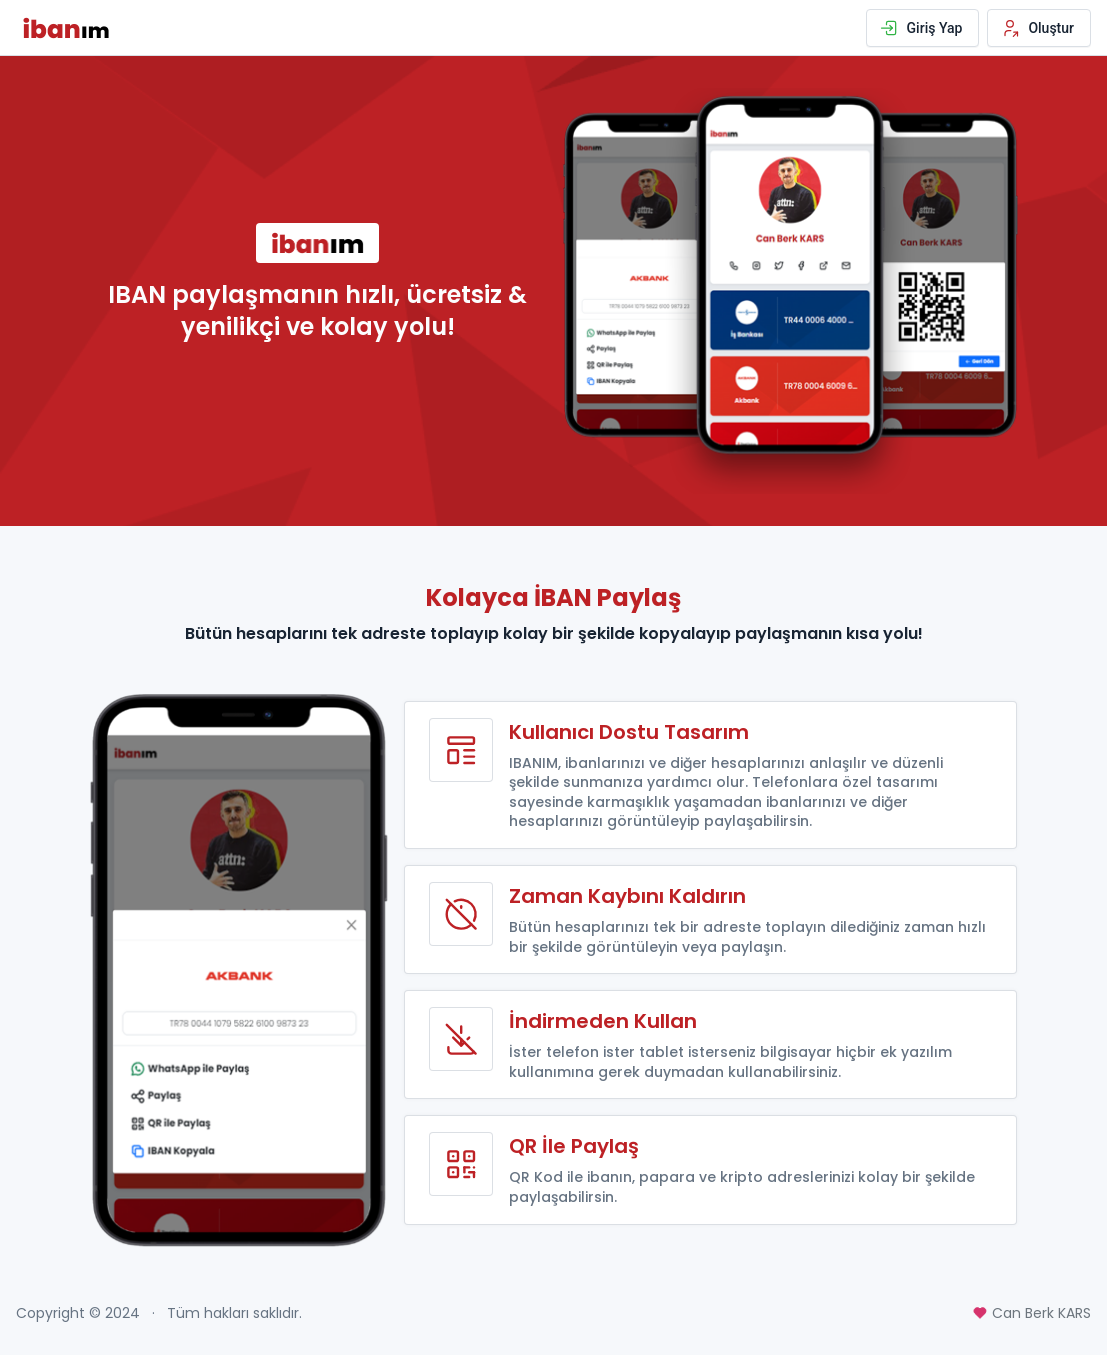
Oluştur (1037, 28)
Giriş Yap (921, 28)
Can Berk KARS (1031, 1313)
